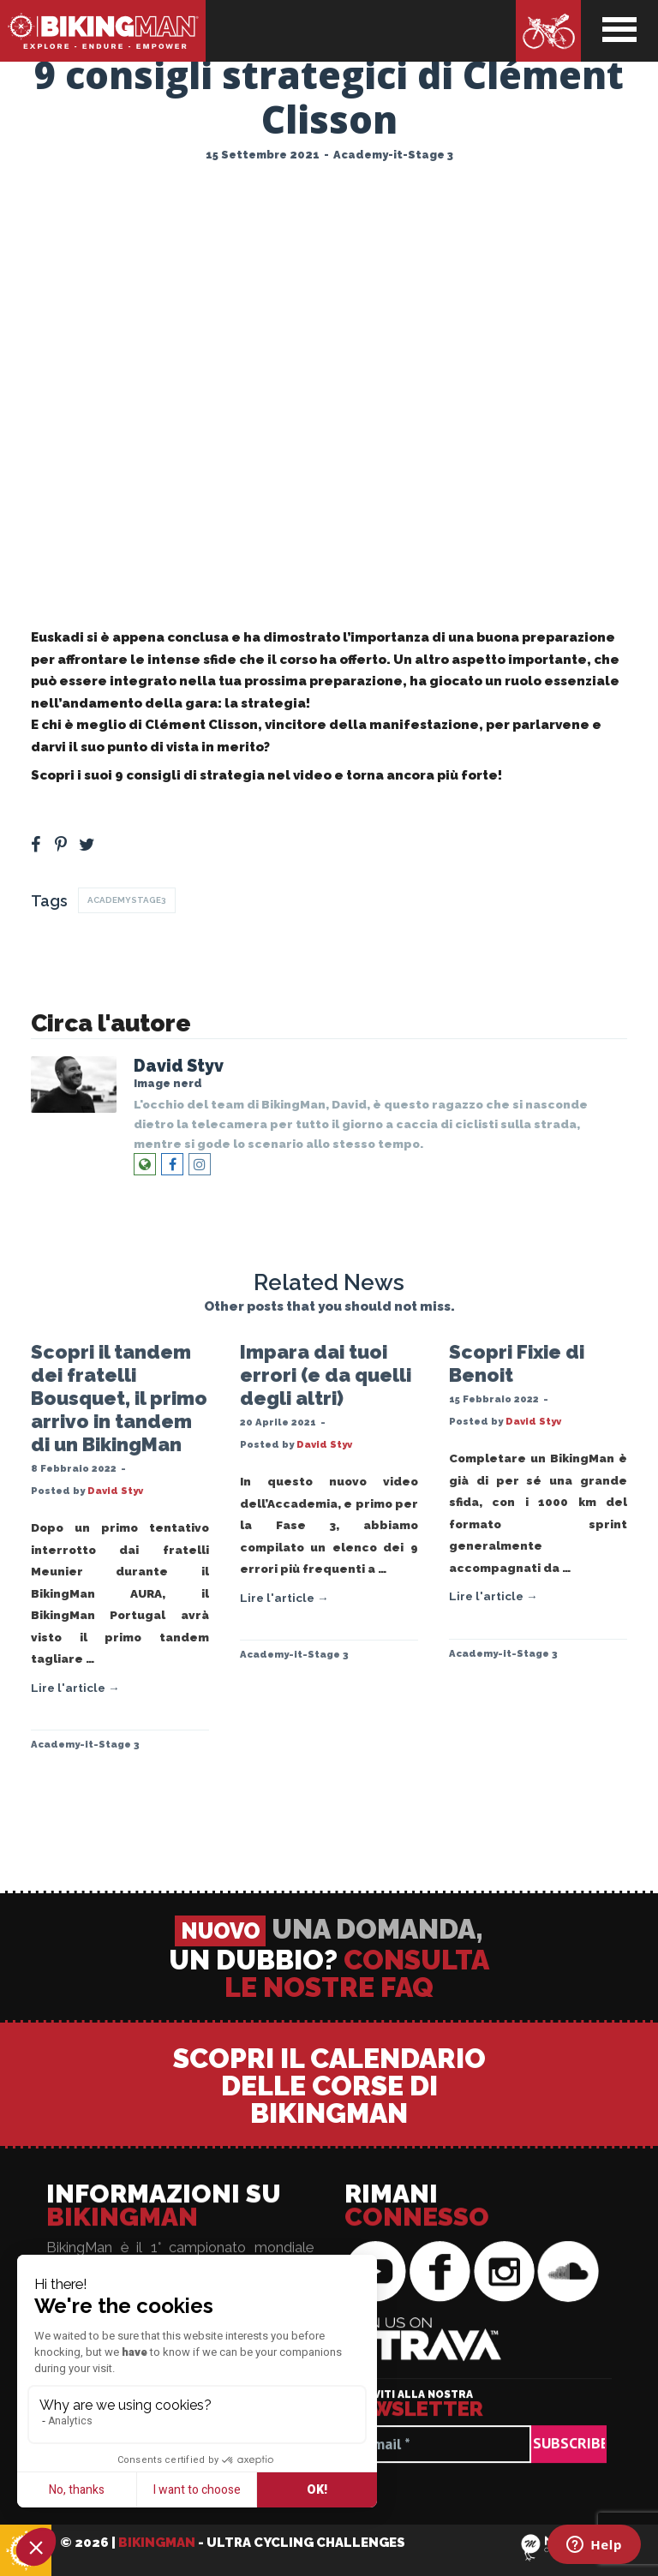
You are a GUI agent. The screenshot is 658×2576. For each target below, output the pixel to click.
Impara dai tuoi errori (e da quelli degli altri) (325, 1375)
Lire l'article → (75, 1687)
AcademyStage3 (126, 900)
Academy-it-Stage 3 (393, 154)
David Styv (179, 1066)
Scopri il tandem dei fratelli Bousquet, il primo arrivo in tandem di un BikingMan (119, 1398)
